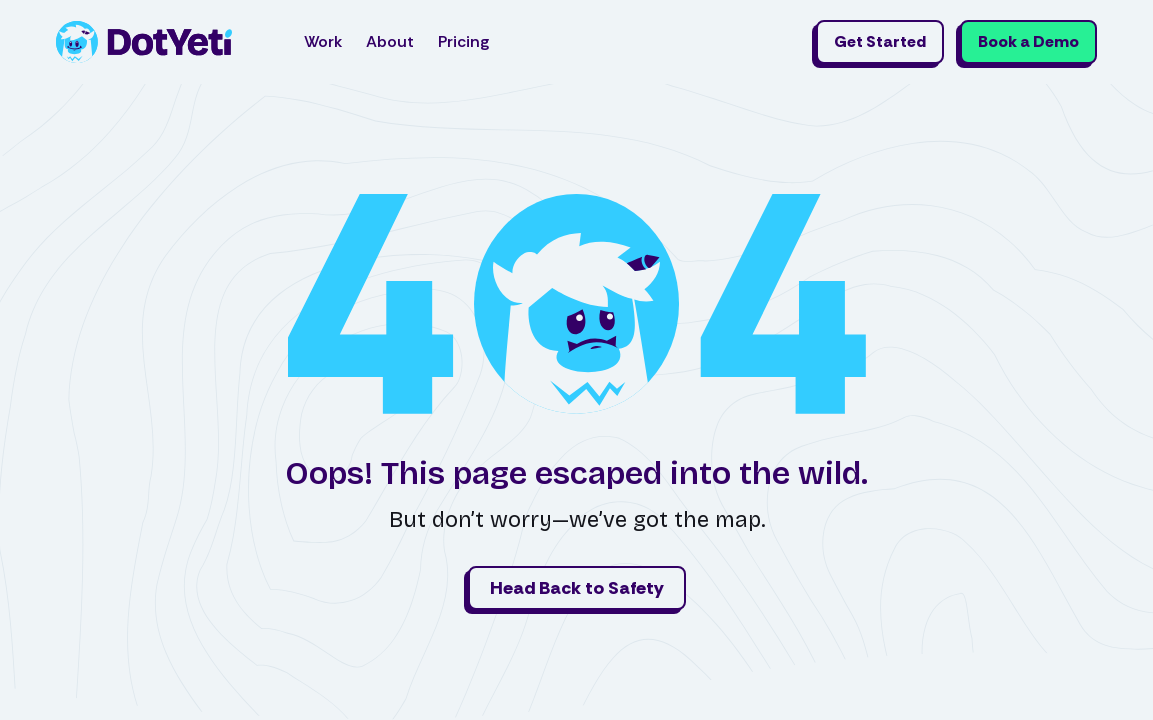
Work (323, 41)
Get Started (880, 41)
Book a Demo (1028, 41)
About (390, 41)
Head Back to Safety (577, 588)
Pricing (463, 41)
